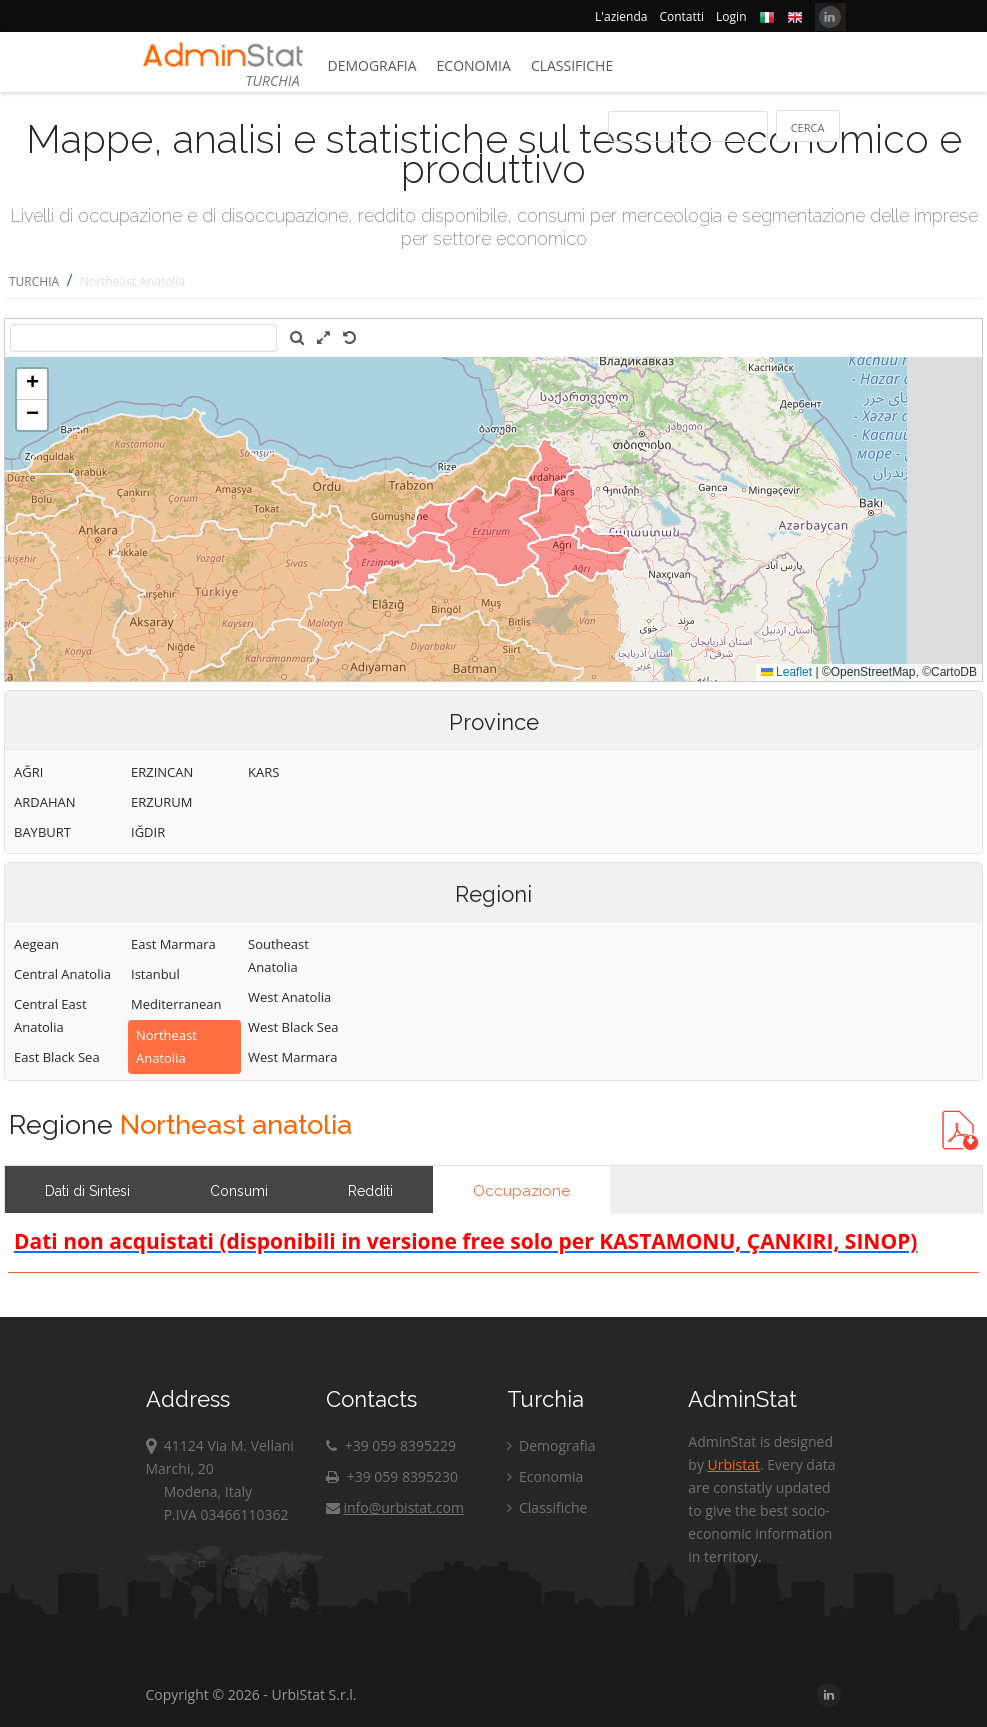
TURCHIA (34, 281)
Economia (474, 65)
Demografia (372, 65)
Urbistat (734, 1464)
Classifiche (572, 65)
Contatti (681, 16)
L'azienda (621, 16)
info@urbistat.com (394, 1507)
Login (731, 16)
